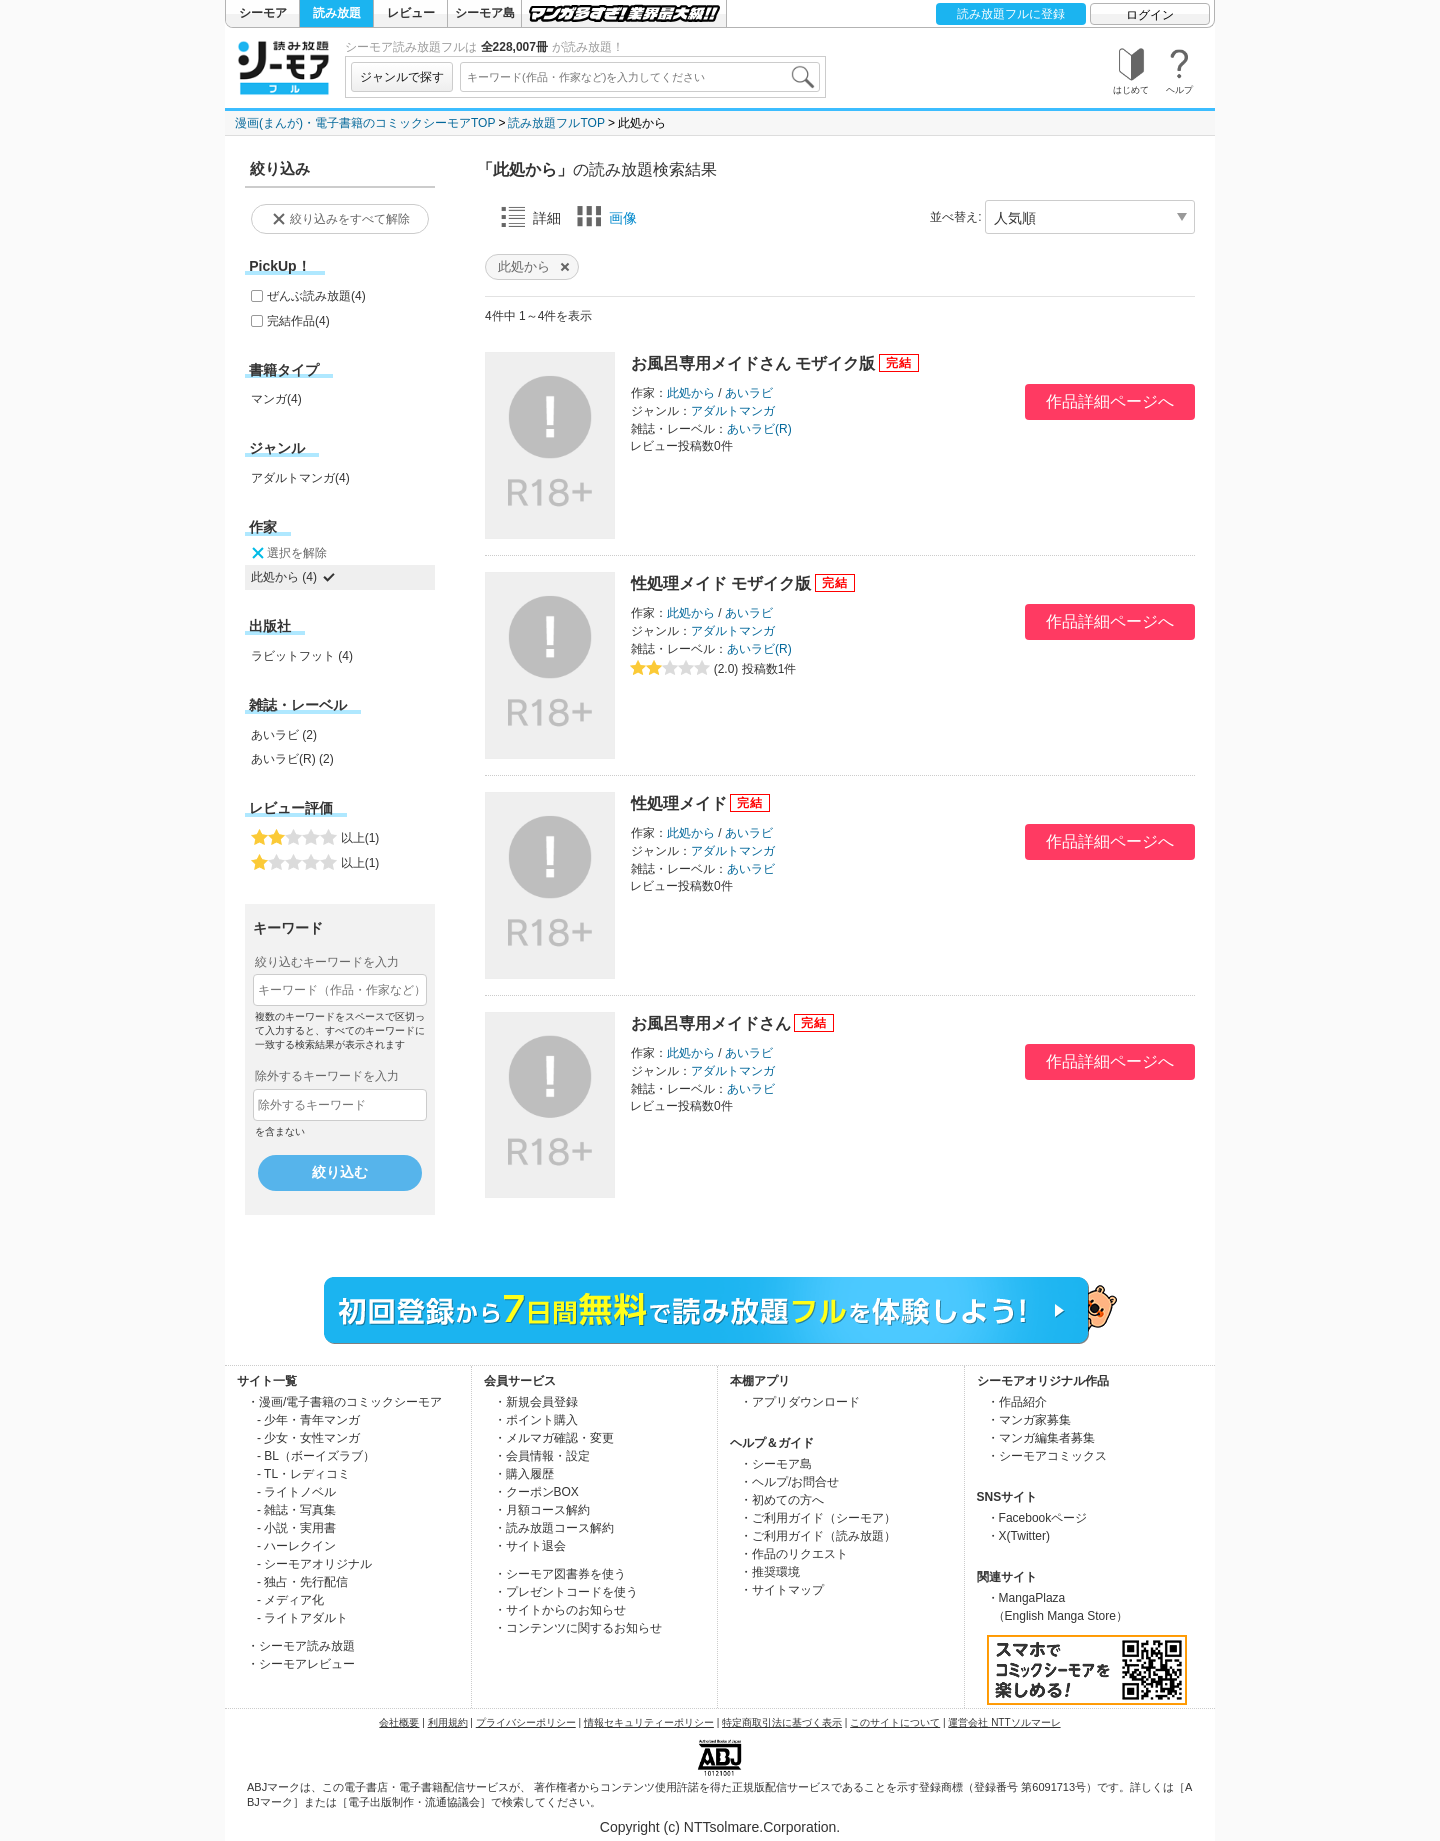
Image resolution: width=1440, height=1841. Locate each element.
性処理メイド (679, 803)
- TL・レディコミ (303, 1474)
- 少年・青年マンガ (308, 1420)
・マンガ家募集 (1029, 1420)
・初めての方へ (782, 1500)
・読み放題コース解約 (554, 1528)
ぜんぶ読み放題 (316, 296)
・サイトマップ (782, 1590)
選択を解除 (288, 553)
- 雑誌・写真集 (296, 1510)
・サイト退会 (530, 1546)
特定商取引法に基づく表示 (782, 1722)
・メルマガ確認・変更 (554, 1438)
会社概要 (399, 1722)
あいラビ (749, 393)
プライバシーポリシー (526, 1722)
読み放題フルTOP (556, 123)
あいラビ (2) (284, 735)
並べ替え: (955, 217)
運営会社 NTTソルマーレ (1004, 1722)
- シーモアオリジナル (314, 1564)
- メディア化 (290, 1600)
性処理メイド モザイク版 (721, 583)
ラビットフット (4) (302, 656)
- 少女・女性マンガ (308, 1438)
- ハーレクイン (296, 1546)
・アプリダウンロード (800, 1402)
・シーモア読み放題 (301, 1646)
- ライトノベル (296, 1492)
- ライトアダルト (302, 1618)
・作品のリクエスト (794, 1554)
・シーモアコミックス (1047, 1456)
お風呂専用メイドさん (711, 1023)
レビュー (411, 13)
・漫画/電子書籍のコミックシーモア (344, 1402)
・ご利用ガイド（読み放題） (818, 1536)
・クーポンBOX (536, 1492)
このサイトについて (895, 1722)
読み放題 (337, 13)
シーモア (263, 13)
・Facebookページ (1037, 1518)
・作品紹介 (1017, 1402)
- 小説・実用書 (296, 1528)
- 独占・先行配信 (302, 1582)
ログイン (1150, 15)
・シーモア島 (776, 1464)
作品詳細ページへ (1110, 401)
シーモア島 (485, 13)
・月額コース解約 (542, 1510)
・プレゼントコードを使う (566, 1592)
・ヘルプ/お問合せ (789, 1482)
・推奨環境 (770, 1572)
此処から (691, 393)
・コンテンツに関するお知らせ (578, 1628)
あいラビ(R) (759, 429)
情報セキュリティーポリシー (649, 1722)
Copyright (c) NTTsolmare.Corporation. (720, 1827)
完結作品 (298, 321)
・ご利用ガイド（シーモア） (818, 1518)
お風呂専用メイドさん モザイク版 (753, 363)
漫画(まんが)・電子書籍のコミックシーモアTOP (365, 123)
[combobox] (640, 77)
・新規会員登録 (536, 1402)
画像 (607, 217)
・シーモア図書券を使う (560, 1574)
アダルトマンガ (733, 411)
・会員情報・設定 (542, 1456)
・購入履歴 (524, 1474)
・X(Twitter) (1018, 1536)
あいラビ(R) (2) (292, 759)
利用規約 (448, 1722)
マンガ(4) (276, 399)
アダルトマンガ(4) (300, 478)
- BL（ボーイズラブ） (316, 1456)
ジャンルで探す (402, 77)
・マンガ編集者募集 (1041, 1438)
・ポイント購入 (536, 1420)
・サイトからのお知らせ (560, 1610)
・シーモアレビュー (301, 1664)
